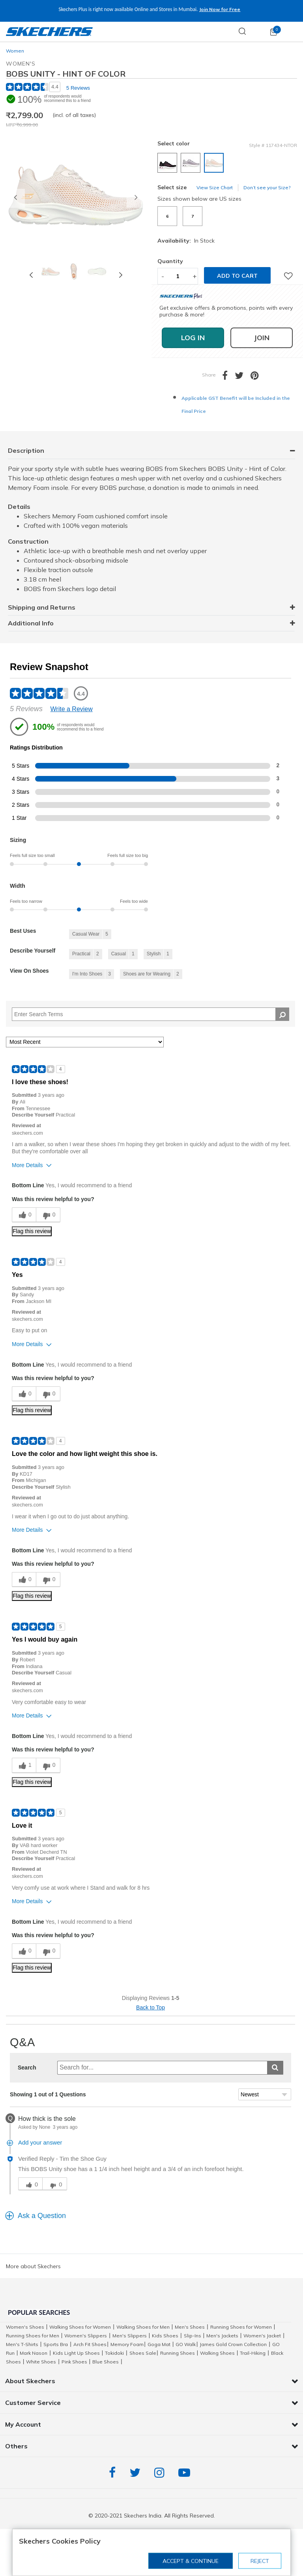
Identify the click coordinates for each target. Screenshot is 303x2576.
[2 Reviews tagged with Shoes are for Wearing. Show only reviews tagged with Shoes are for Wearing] (151, 974)
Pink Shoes (74, 2362)
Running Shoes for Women (241, 2327)
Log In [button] (193, 337)
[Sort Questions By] (264, 2094)
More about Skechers (33, 2266)
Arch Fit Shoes (90, 2344)
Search (27, 2067)
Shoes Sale (142, 2353)
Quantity (170, 261)
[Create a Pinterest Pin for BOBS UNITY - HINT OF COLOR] (258, 377)
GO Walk (186, 2344)
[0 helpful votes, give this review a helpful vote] (24, 1214)
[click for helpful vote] (30, 2183)
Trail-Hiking (253, 2353)
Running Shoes (177, 2353)
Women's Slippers (85, 2336)
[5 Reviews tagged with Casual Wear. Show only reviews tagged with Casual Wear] (90, 934)
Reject (260, 2561)
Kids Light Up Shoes (76, 2353)
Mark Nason (33, 2353)
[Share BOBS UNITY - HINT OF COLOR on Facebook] (228, 377)
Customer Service (33, 2403)
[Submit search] (275, 2068)
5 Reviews (78, 88)
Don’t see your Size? (266, 187)
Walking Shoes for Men (143, 2327)
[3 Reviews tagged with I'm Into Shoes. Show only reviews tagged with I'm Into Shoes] (91, 974)
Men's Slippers (129, 2336)
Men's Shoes (190, 2327)
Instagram (161, 2472)
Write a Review (71, 709)
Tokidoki (114, 2353)
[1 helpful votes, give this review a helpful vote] (24, 1765)
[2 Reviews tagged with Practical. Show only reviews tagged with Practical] (85, 954)
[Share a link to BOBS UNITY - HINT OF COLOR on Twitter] (243, 377)
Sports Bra (55, 2344)
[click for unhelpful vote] (54, 2183)
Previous (31, 275)
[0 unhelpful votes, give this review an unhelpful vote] (48, 1214)
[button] (15, 198)
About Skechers (30, 2381)
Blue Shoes (105, 2362)
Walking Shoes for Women (80, 2327)
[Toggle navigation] (292, 31)
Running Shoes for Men (32, 2336)
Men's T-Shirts (22, 2344)
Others (16, 2446)
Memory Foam (127, 2344)
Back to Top (150, 2007)
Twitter (136, 2472)
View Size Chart (214, 187)
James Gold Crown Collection (233, 2344)
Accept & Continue (191, 2561)
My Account (23, 2424)
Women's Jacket (262, 2336)
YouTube (186, 2472)
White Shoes (41, 2362)
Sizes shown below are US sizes (199, 198)
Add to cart (237, 275)
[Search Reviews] (150, 1014)
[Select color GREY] (191, 164)
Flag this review (32, 1231)
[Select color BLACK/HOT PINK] (168, 164)
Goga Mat (159, 2344)
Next (121, 275)
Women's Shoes (25, 2327)
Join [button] (261, 337)
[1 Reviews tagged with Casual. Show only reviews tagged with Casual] (123, 954)
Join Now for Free (219, 9)
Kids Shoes (165, 2336)
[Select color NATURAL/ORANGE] (215, 164)
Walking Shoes (217, 2353)
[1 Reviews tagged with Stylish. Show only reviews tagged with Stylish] (158, 954)
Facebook (114, 2472)
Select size (172, 187)
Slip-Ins (192, 2336)
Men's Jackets (222, 2336)
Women (15, 51)
